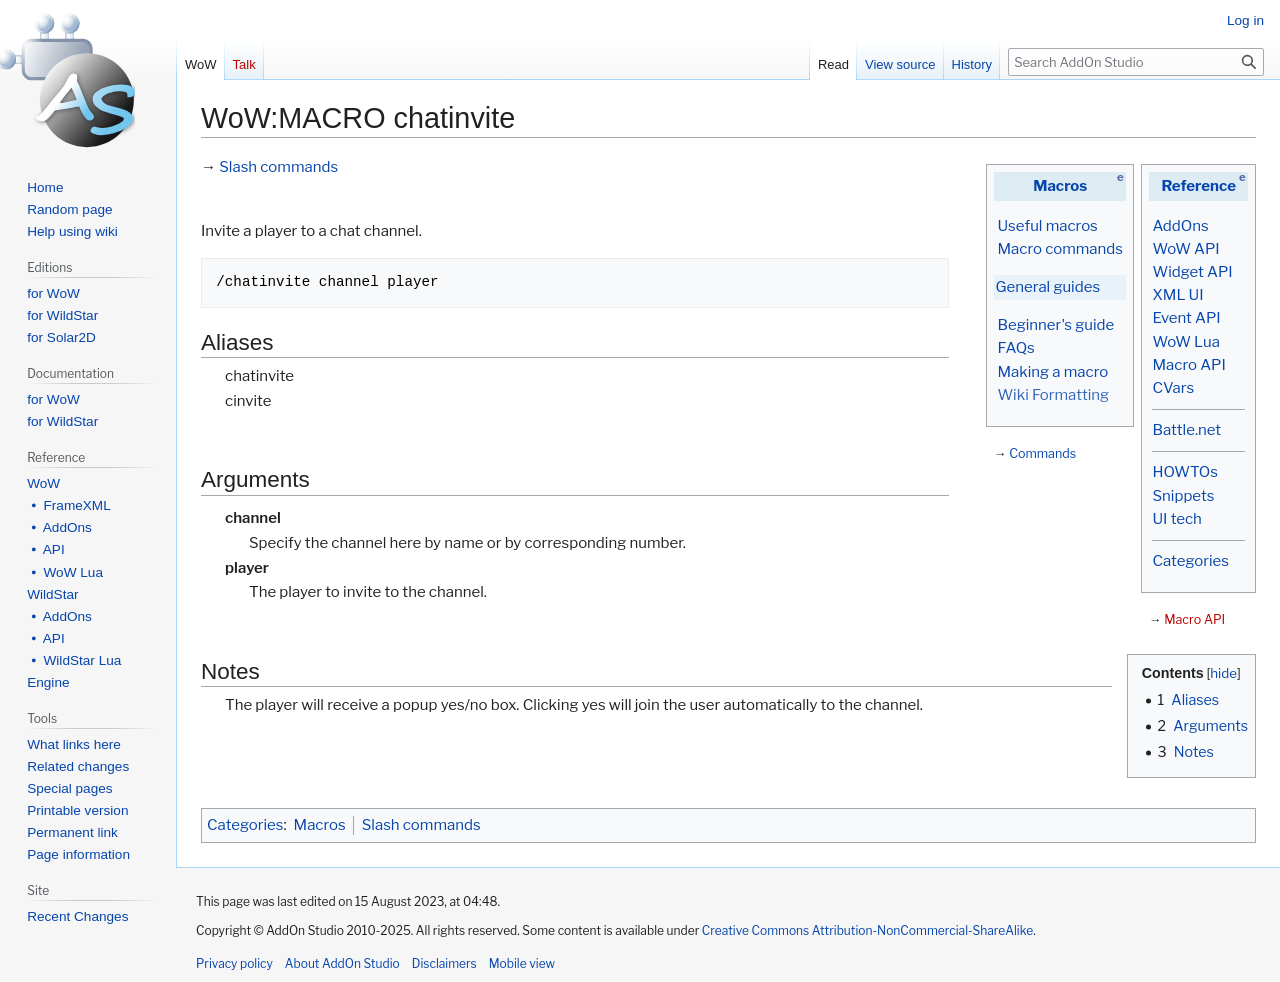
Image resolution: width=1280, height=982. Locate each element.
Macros (1060, 186)
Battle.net (1186, 430)
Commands (1042, 453)
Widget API (1192, 272)
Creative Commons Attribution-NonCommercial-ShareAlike (867, 930)
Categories (1190, 561)
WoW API (1185, 249)
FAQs (1015, 348)
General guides (1047, 287)
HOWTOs (1184, 472)
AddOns (1180, 226)
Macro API (1188, 365)
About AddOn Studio (342, 963)
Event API (1186, 318)
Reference (1198, 186)
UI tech (1176, 519)
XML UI (1177, 295)
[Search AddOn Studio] (1136, 62)
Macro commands (1060, 249)
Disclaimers (444, 963)
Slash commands (278, 167)
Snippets (1183, 496)
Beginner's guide (1055, 325)
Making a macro (1052, 372)
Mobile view (522, 963)
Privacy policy (234, 963)
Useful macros (1047, 226)
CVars (1173, 388)
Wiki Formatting (1053, 395)
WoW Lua (1186, 342)
